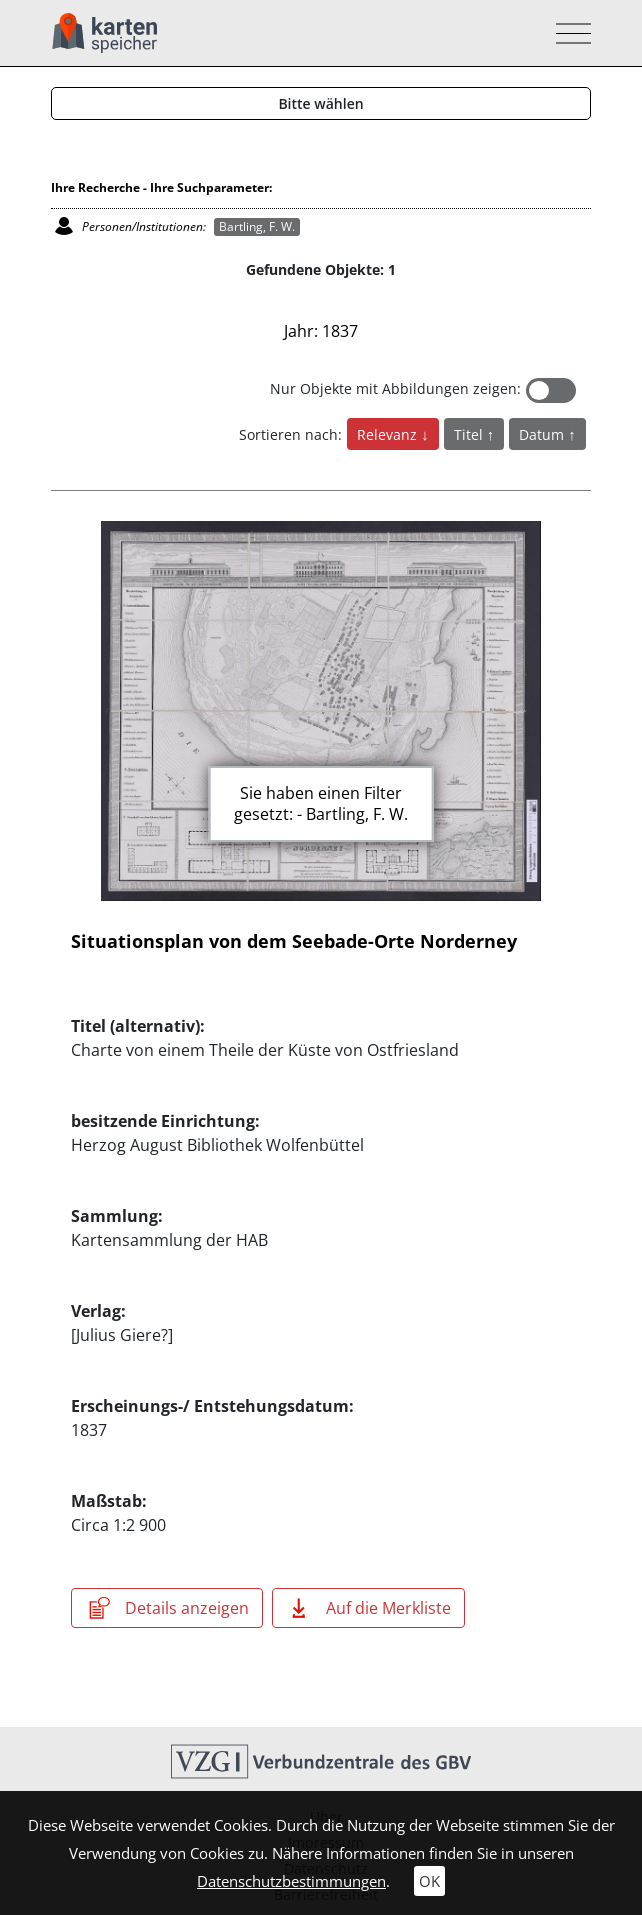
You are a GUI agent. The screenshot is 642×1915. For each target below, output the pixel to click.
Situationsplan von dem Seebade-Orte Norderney (294, 941)
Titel (470, 434)
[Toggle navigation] (567, 33)
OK (429, 1881)
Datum (543, 434)
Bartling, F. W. (257, 226)
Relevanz (389, 434)
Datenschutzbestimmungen (291, 1881)
